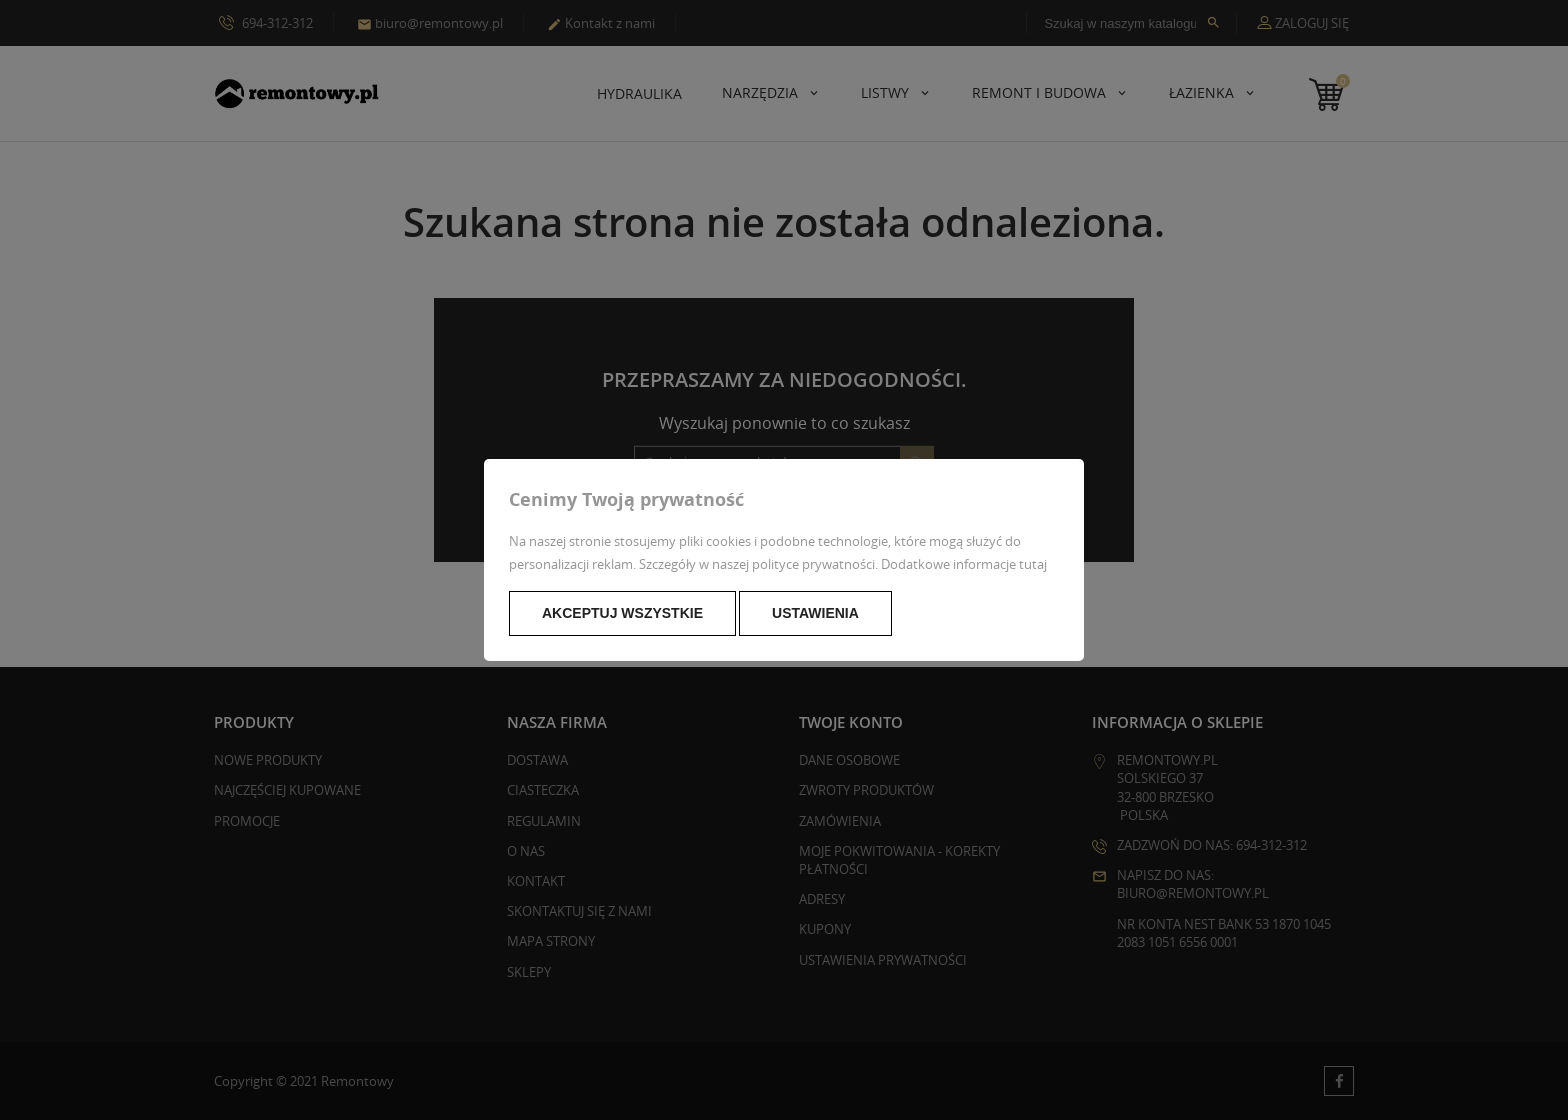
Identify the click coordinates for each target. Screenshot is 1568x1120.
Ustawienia (815, 613)
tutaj (1033, 564)
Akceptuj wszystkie (622, 613)
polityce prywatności (813, 564)
